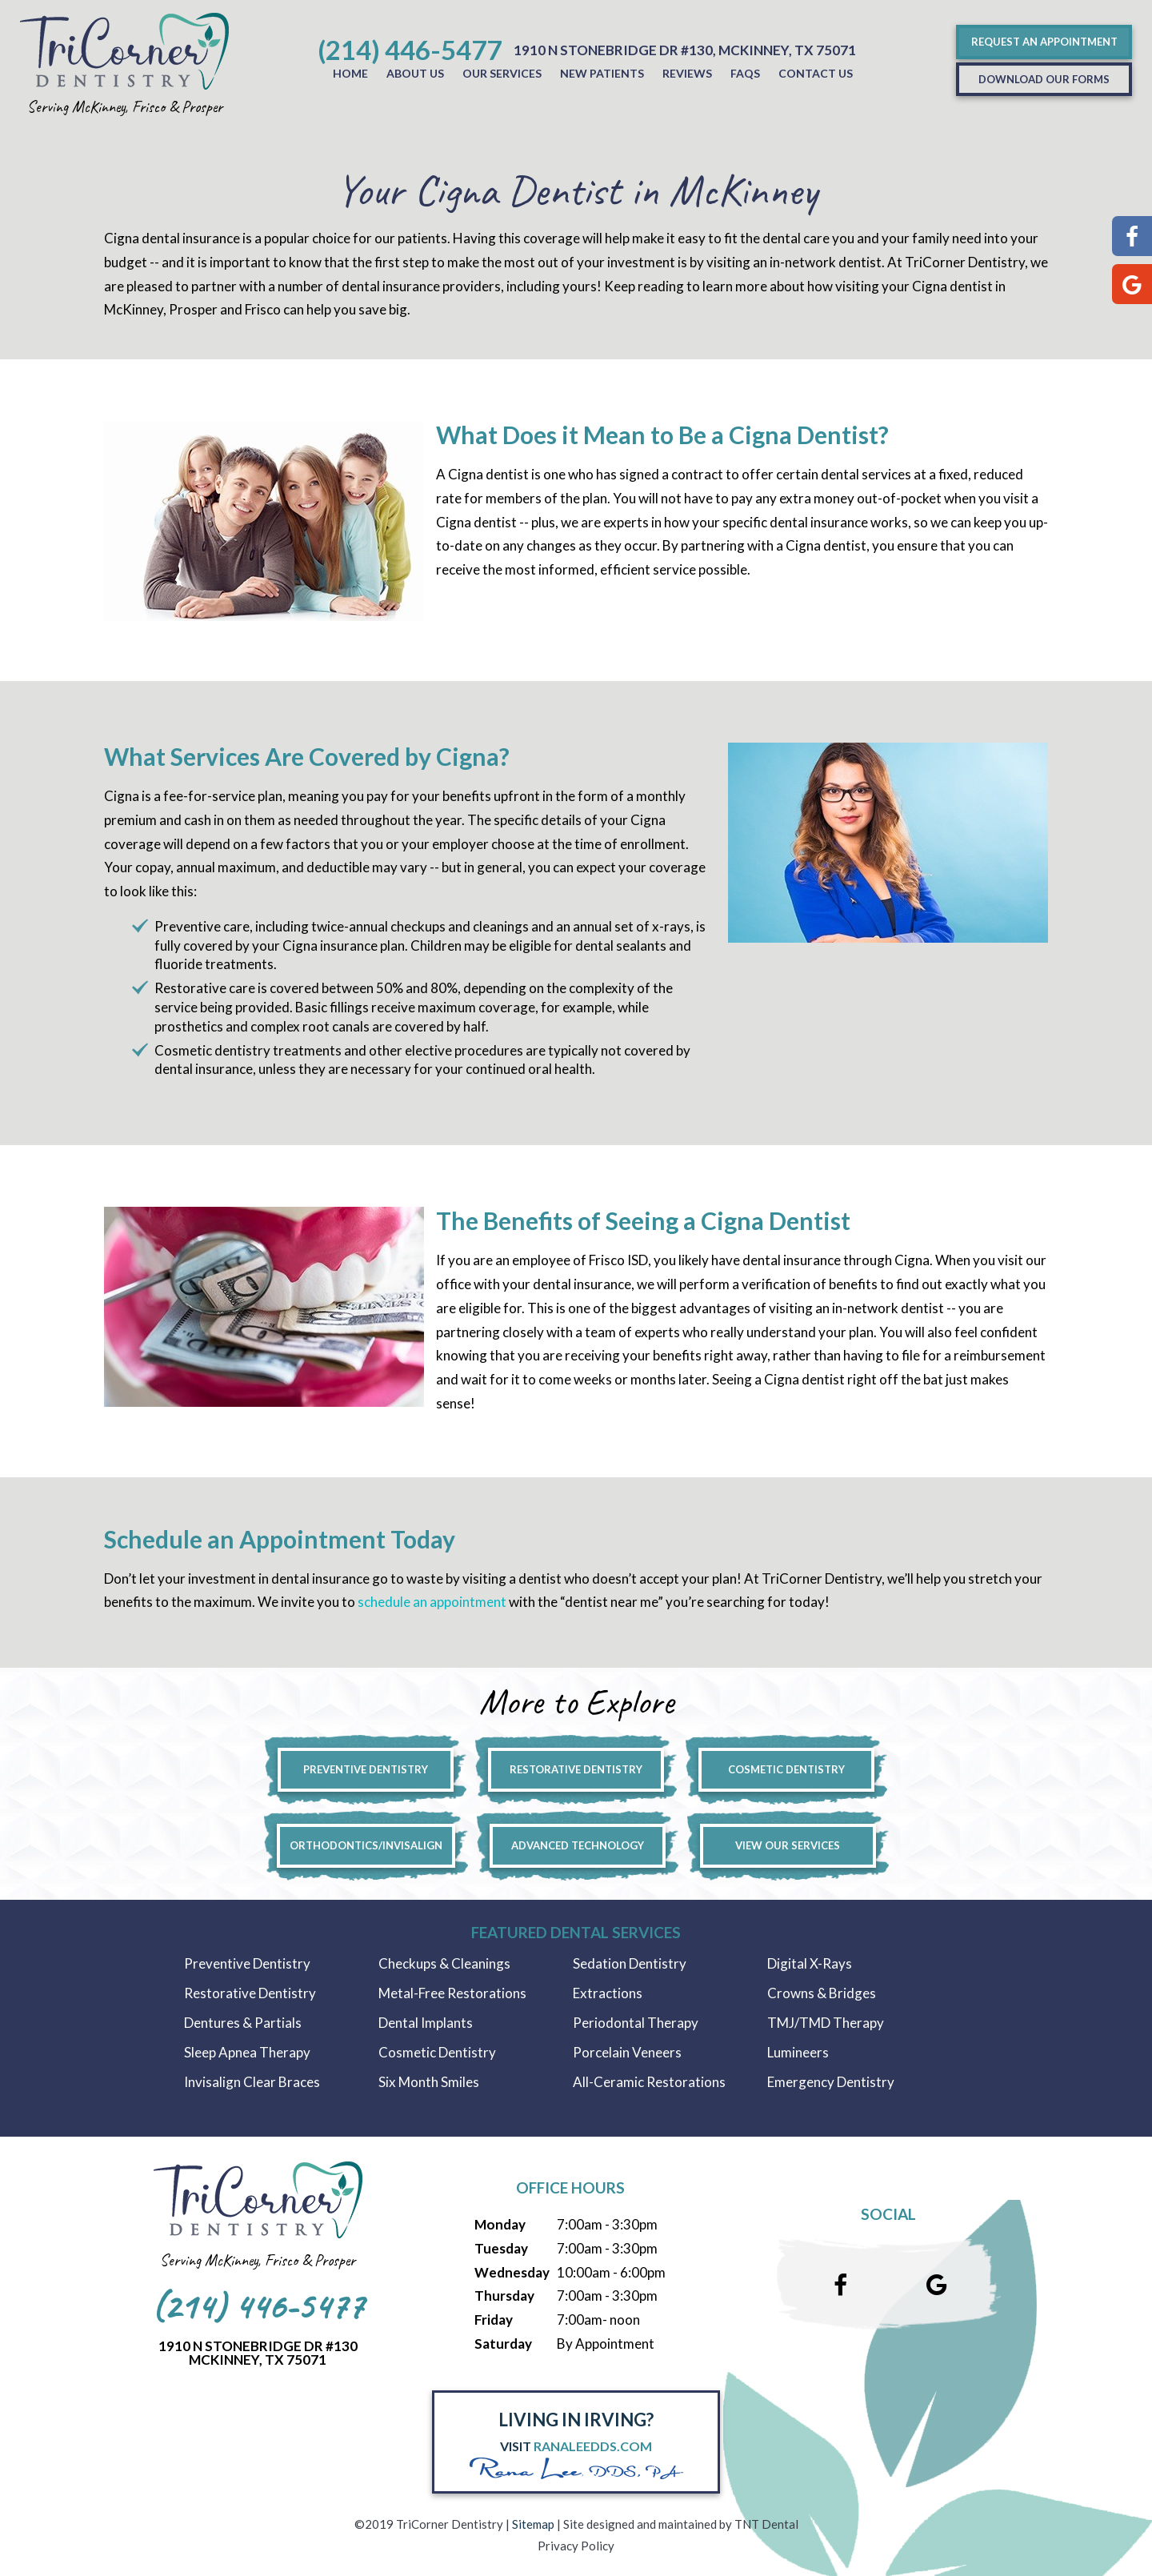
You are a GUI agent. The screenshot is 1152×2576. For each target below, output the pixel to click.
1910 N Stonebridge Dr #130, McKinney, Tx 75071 (685, 50)
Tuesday (501, 2248)
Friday (493, 2319)
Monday (500, 2224)
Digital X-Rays (809, 1963)
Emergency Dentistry (830, 2082)
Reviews (687, 73)
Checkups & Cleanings (444, 1963)
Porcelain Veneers (627, 2052)
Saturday (503, 2343)
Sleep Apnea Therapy (247, 2052)
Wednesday (512, 2272)
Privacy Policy (576, 2545)
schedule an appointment (432, 1601)
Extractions (607, 1993)
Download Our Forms (1044, 79)
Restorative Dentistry (576, 1769)
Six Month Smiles (428, 2082)
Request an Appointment (1044, 41)
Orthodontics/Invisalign (366, 1845)
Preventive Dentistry (365, 1769)
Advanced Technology (577, 1845)
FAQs (745, 73)
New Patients (602, 73)
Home (350, 73)
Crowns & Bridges (821, 1993)
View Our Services (787, 1845)
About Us (415, 73)
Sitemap (533, 2524)
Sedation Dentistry (629, 1963)
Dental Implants (425, 2022)
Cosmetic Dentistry (786, 1769)
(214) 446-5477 (410, 50)
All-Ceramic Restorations (649, 2082)
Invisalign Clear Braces (252, 2082)
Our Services (502, 73)
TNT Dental (766, 2524)
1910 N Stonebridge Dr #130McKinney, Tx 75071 (258, 2353)
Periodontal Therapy (635, 2022)
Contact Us (815, 73)
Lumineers (798, 2052)
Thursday (504, 2295)
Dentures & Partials (243, 2022)
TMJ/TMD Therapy (825, 2022)
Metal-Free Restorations (452, 1993)
